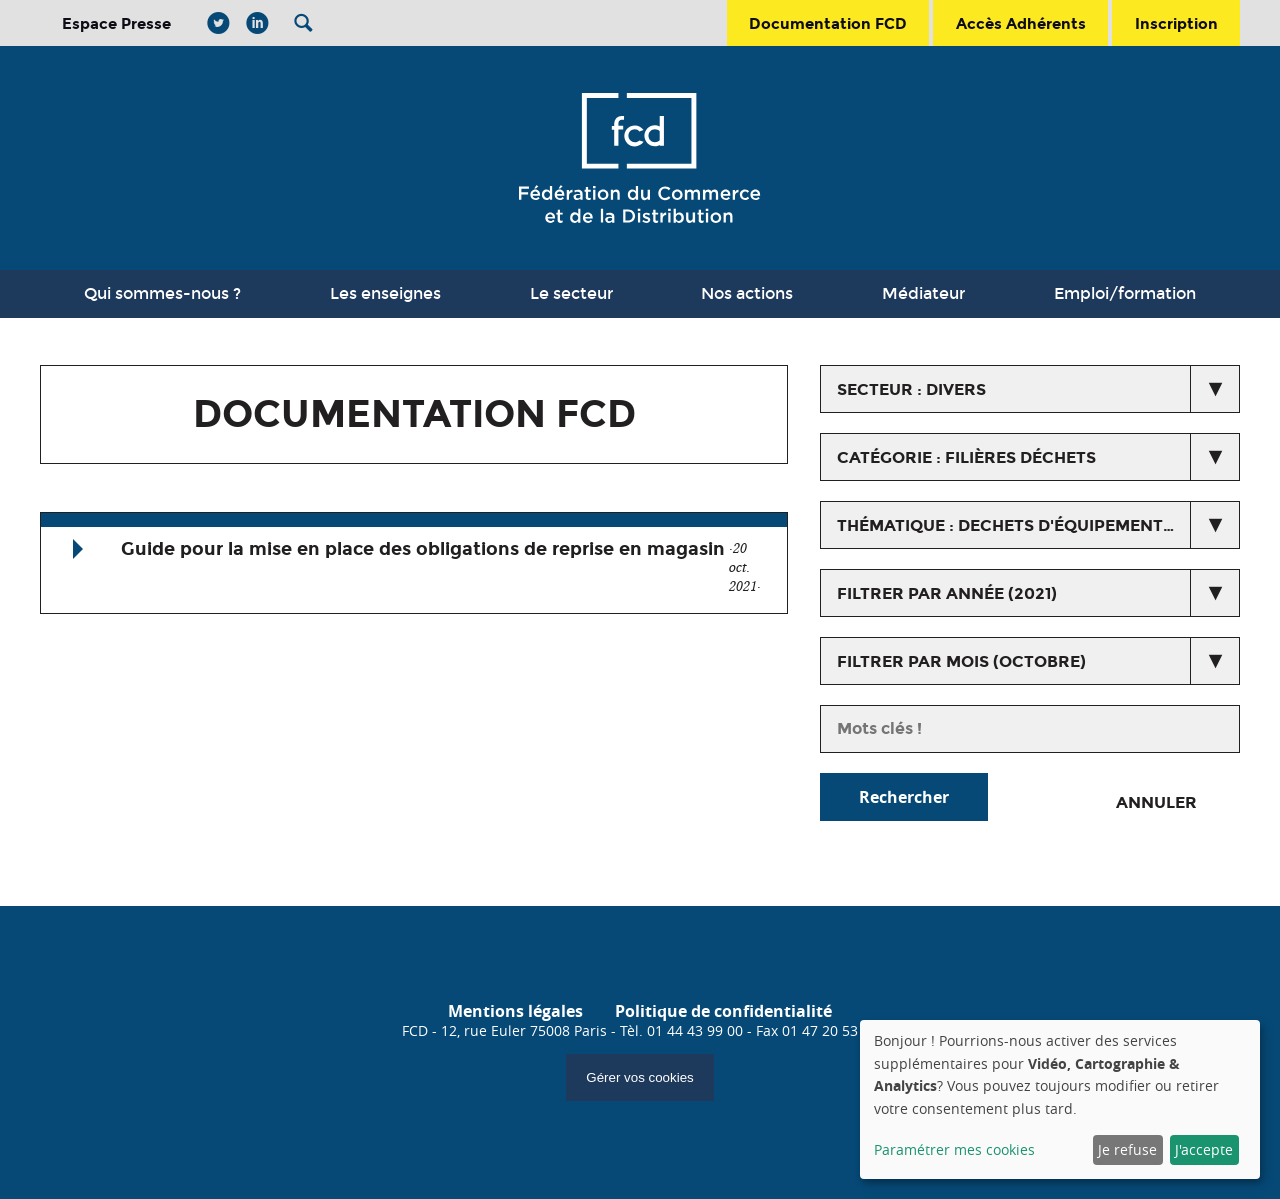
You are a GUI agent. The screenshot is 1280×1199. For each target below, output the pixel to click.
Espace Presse (116, 23)
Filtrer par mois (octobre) (961, 661)
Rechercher (904, 797)
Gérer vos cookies (639, 1077)
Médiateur (923, 293)
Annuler (1156, 802)
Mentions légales (515, 1011)
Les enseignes (385, 293)
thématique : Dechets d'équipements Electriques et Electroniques (1038, 525)
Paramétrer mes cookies (954, 1149)
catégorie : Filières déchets (966, 457)
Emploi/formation (1125, 293)
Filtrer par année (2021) (947, 593)
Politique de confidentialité (723, 1011)
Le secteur (571, 293)
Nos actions (747, 293)
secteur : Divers (911, 389)
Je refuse (1127, 1149)
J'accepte (1204, 1149)
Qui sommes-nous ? (162, 293)
